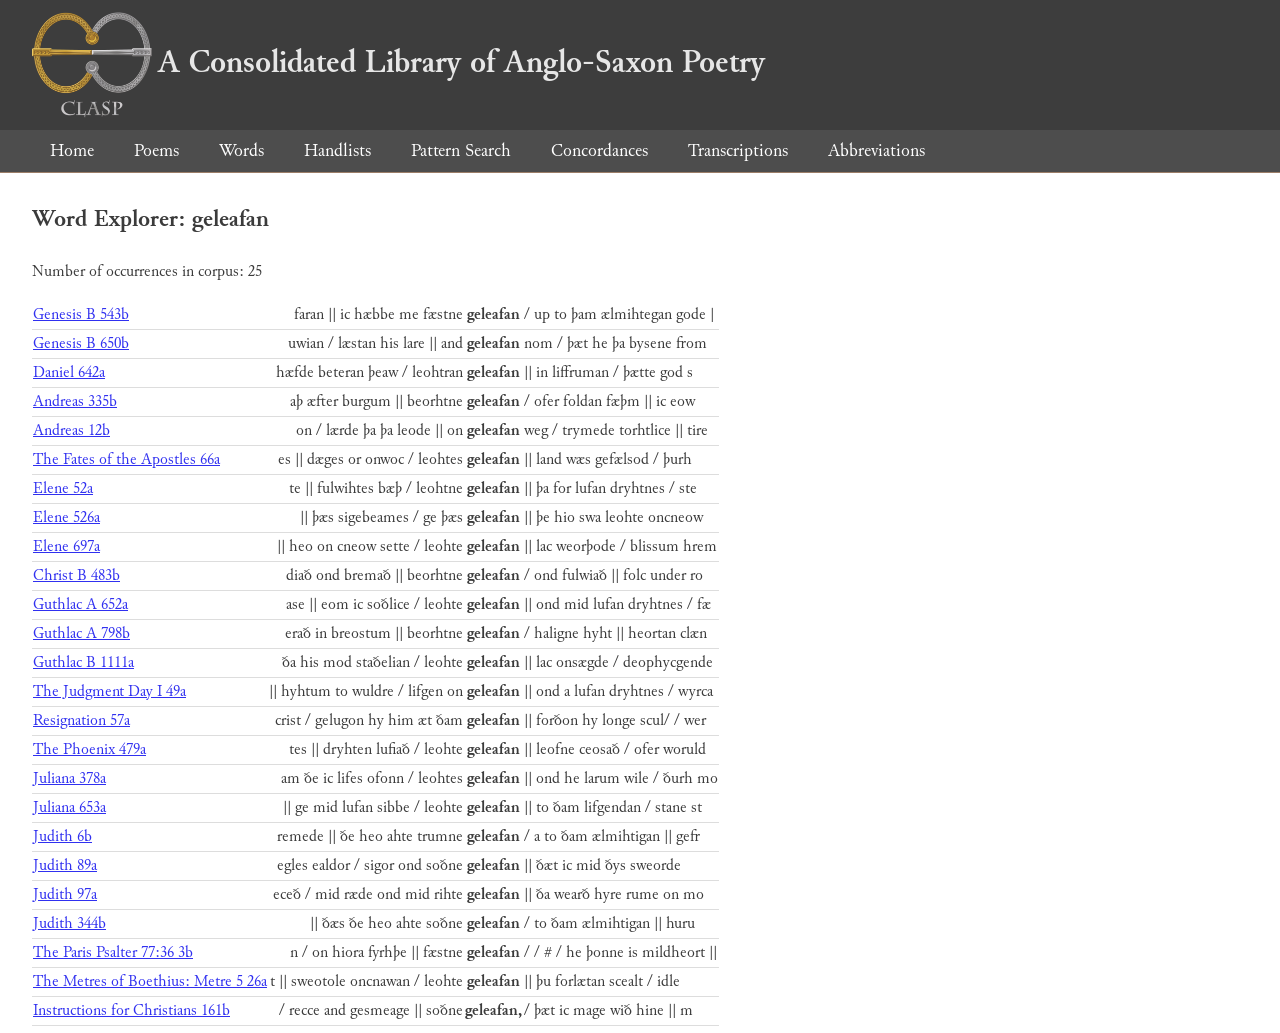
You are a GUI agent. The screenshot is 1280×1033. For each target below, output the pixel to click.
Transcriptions (738, 150)
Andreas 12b (71, 430)
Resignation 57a (81, 720)
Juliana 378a (69, 778)
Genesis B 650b (81, 343)
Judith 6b (62, 836)
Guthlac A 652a (80, 604)
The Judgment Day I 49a (109, 691)
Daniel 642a (69, 372)
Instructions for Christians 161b (131, 1010)
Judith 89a (65, 865)
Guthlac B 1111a (83, 662)
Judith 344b (69, 923)
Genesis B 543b (81, 314)
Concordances (599, 150)
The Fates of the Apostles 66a (126, 459)
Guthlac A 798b (81, 633)
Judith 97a (65, 894)
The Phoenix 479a (89, 749)
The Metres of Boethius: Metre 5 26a (150, 981)
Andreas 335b (75, 401)
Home (72, 150)
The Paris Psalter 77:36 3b (113, 952)
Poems (156, 150)
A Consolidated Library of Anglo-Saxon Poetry (398, 62)
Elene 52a (63, 488)
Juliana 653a (69, 807)
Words (241, 150)
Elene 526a (66, 517)
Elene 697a (66, 546)
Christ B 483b (76, 575)
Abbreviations (876, 150)
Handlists (337, 150)
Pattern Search (461, 150)
